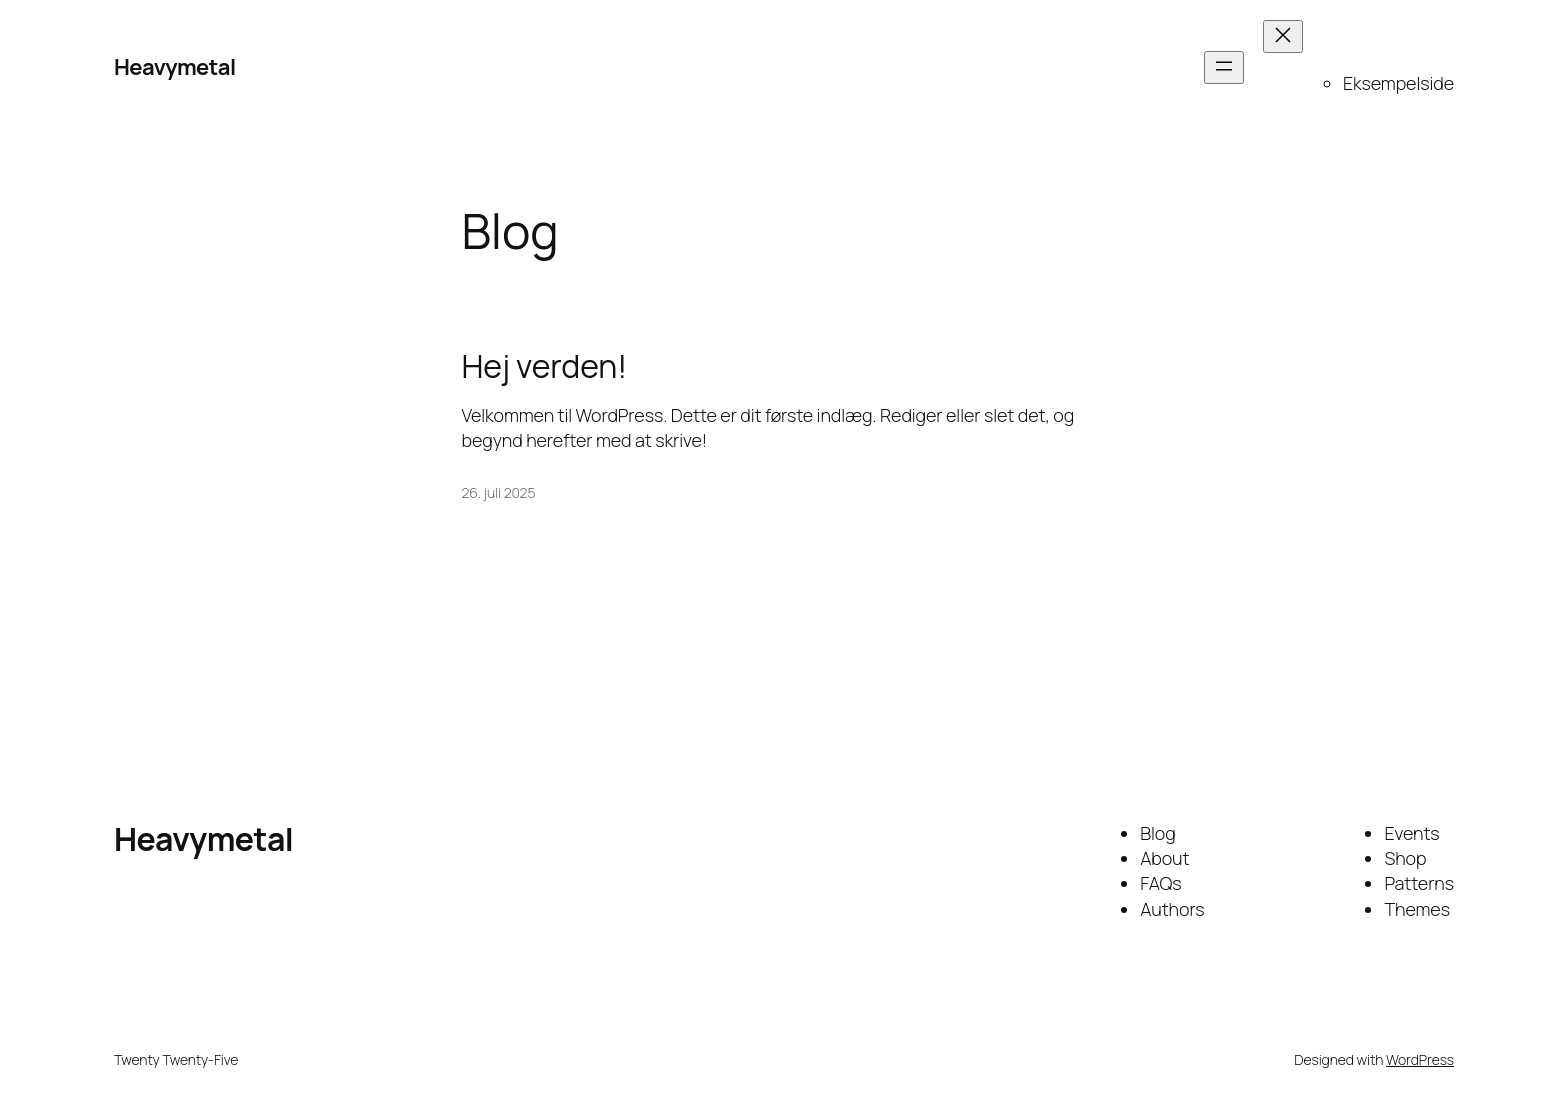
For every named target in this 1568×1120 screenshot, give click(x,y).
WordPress (1420, 1059)
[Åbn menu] (1224, 67)
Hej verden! (545, 366)
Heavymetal (175, 67)
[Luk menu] (1283, 36)
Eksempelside (1398, 83)
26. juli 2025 (499, 492)
